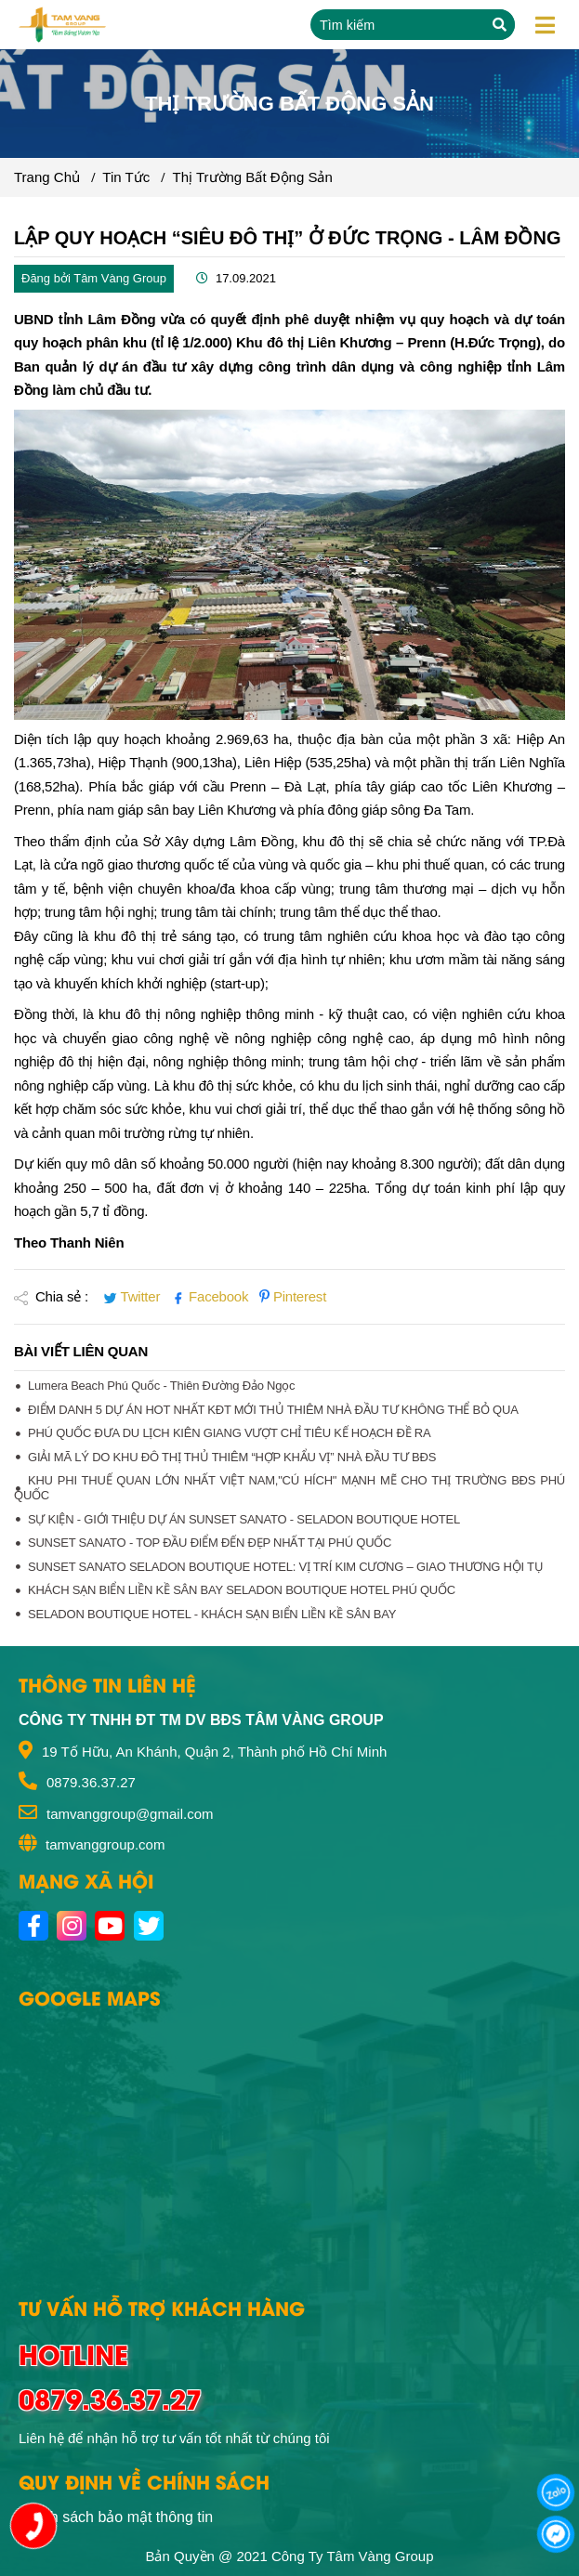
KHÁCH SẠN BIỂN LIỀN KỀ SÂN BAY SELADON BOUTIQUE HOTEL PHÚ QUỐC (241, 1590)
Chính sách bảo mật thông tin (116, 2517)
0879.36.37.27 (91, 1782)
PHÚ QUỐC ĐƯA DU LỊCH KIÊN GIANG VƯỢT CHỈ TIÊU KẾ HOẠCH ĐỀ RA (229, 1433)
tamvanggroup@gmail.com (129, 1814)
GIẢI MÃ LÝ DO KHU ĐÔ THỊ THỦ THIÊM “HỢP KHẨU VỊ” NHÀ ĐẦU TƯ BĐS (232, 1457)
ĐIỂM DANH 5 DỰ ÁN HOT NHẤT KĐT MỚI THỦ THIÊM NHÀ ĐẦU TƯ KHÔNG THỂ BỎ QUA (273, 1410)
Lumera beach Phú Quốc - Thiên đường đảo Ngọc (161, 1386)
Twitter (133, 1296)
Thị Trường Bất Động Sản (253, 177)
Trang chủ (47, 177)
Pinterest (292, 1296)
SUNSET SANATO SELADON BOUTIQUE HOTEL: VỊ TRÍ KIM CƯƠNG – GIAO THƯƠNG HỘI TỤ (286, 1567)
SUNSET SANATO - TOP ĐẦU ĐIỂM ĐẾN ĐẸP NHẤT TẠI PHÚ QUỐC (209, 1543)
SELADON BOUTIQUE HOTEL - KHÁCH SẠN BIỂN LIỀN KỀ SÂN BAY (212, 1614)
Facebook (211, 1296)
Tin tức (126, 177)
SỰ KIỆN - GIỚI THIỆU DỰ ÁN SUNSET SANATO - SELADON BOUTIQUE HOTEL (244, 1519)
